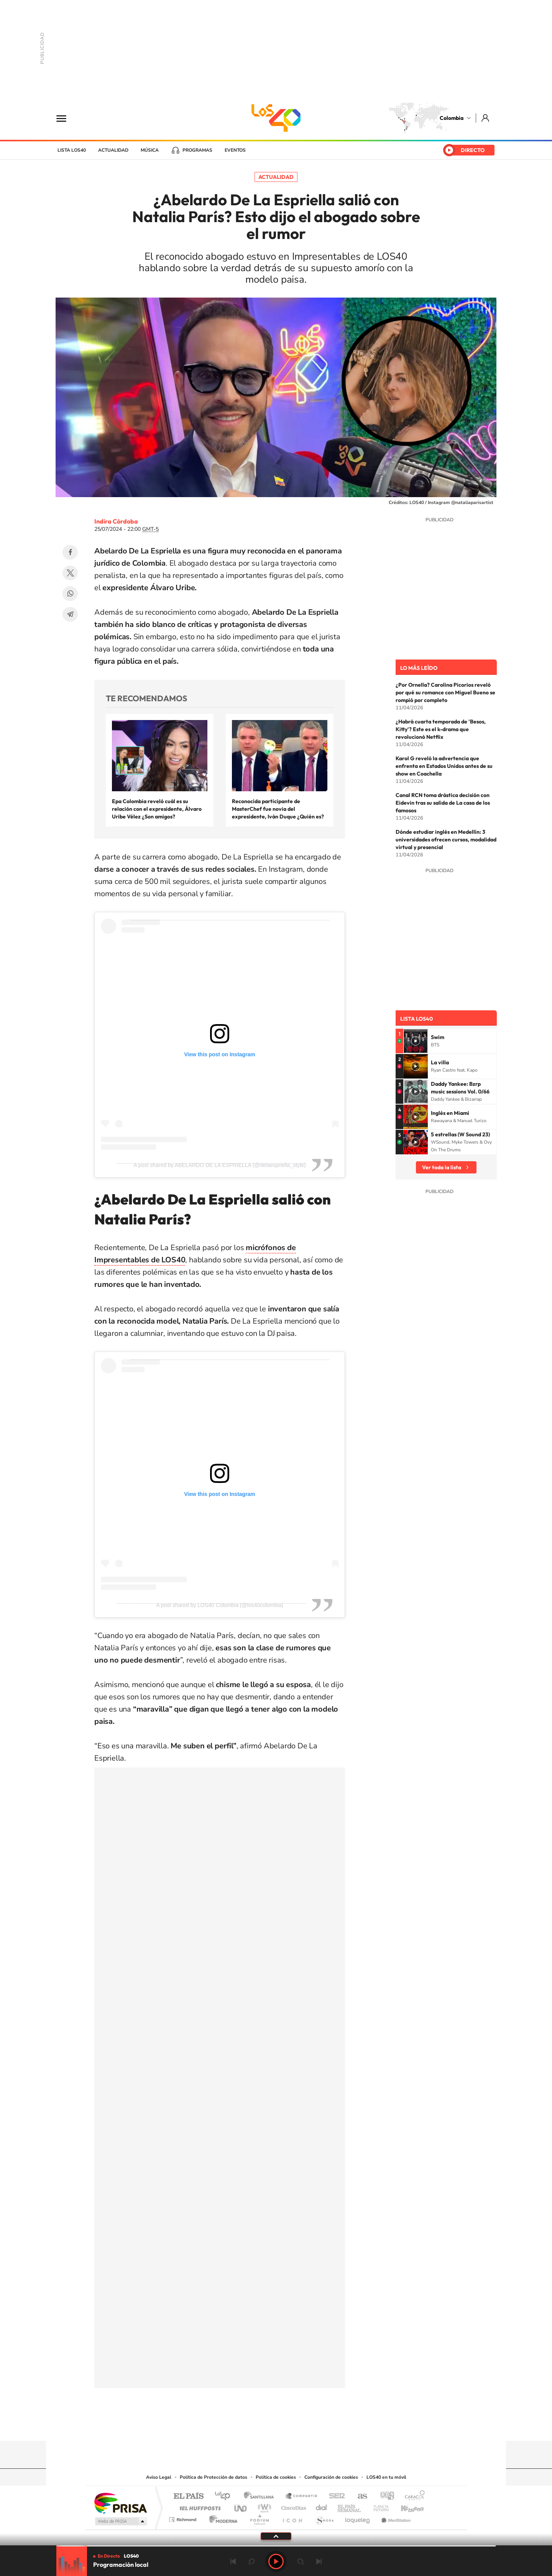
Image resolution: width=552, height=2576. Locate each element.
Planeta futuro (378, 2506)
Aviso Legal (158, 2477)
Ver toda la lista (441, 1167)
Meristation (395, 2517)
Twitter (70, 573)
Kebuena (405, 2506)
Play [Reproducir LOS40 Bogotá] (276, 2561)
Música (150, 150)
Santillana (261, 2496)
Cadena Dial (321, 2506)
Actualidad (113, 150)
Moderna (221, 2517)
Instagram (261, 2426)
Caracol (412, 2496)
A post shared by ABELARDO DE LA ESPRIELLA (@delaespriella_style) (219, 1165)
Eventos (235, 150)
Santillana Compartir (302, 2496)
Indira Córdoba (116, 521)
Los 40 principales (225, 2496)
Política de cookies (276, 2477)
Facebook (70, 552)
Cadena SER (334, 2496)
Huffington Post (198, 2506)
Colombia (451, 118)
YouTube (276, 2426)
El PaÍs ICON (292, 2517)
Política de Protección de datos (213, 2477)
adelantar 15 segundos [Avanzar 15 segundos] (300, 2561)
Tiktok (245, 2426)
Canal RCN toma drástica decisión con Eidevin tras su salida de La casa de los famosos (443, 803)
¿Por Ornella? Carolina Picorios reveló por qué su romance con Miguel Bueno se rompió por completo (445, 692)
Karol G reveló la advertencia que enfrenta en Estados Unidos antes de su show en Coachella (444, 766)
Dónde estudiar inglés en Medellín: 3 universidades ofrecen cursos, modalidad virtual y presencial (446, 839)
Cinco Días (292, 2506)
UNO (241, 2506)
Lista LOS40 (72, 150)
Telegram (70, 614)
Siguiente (319, 2561)
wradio (263, 2506)
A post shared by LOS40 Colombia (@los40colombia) (219, 1605)
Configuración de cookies (331, 2477)
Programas (197, 150)
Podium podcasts (259, 2517)
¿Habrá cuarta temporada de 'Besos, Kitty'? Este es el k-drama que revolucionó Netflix (441, 729)
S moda (324, 2517)
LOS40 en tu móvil (386, 2477)
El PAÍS (188, 2496)
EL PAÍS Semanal (350, 2506)
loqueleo (358, 2517)
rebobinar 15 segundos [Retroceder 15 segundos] (251, 2561)
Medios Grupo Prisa (120, 2521)
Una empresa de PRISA (120, 2503)
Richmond (183, 2517)
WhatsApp (70, 593)
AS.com (359, 2496)
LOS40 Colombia (276, 118)
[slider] (276, 2546)
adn (384, 2496)
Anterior (233, 2561)
